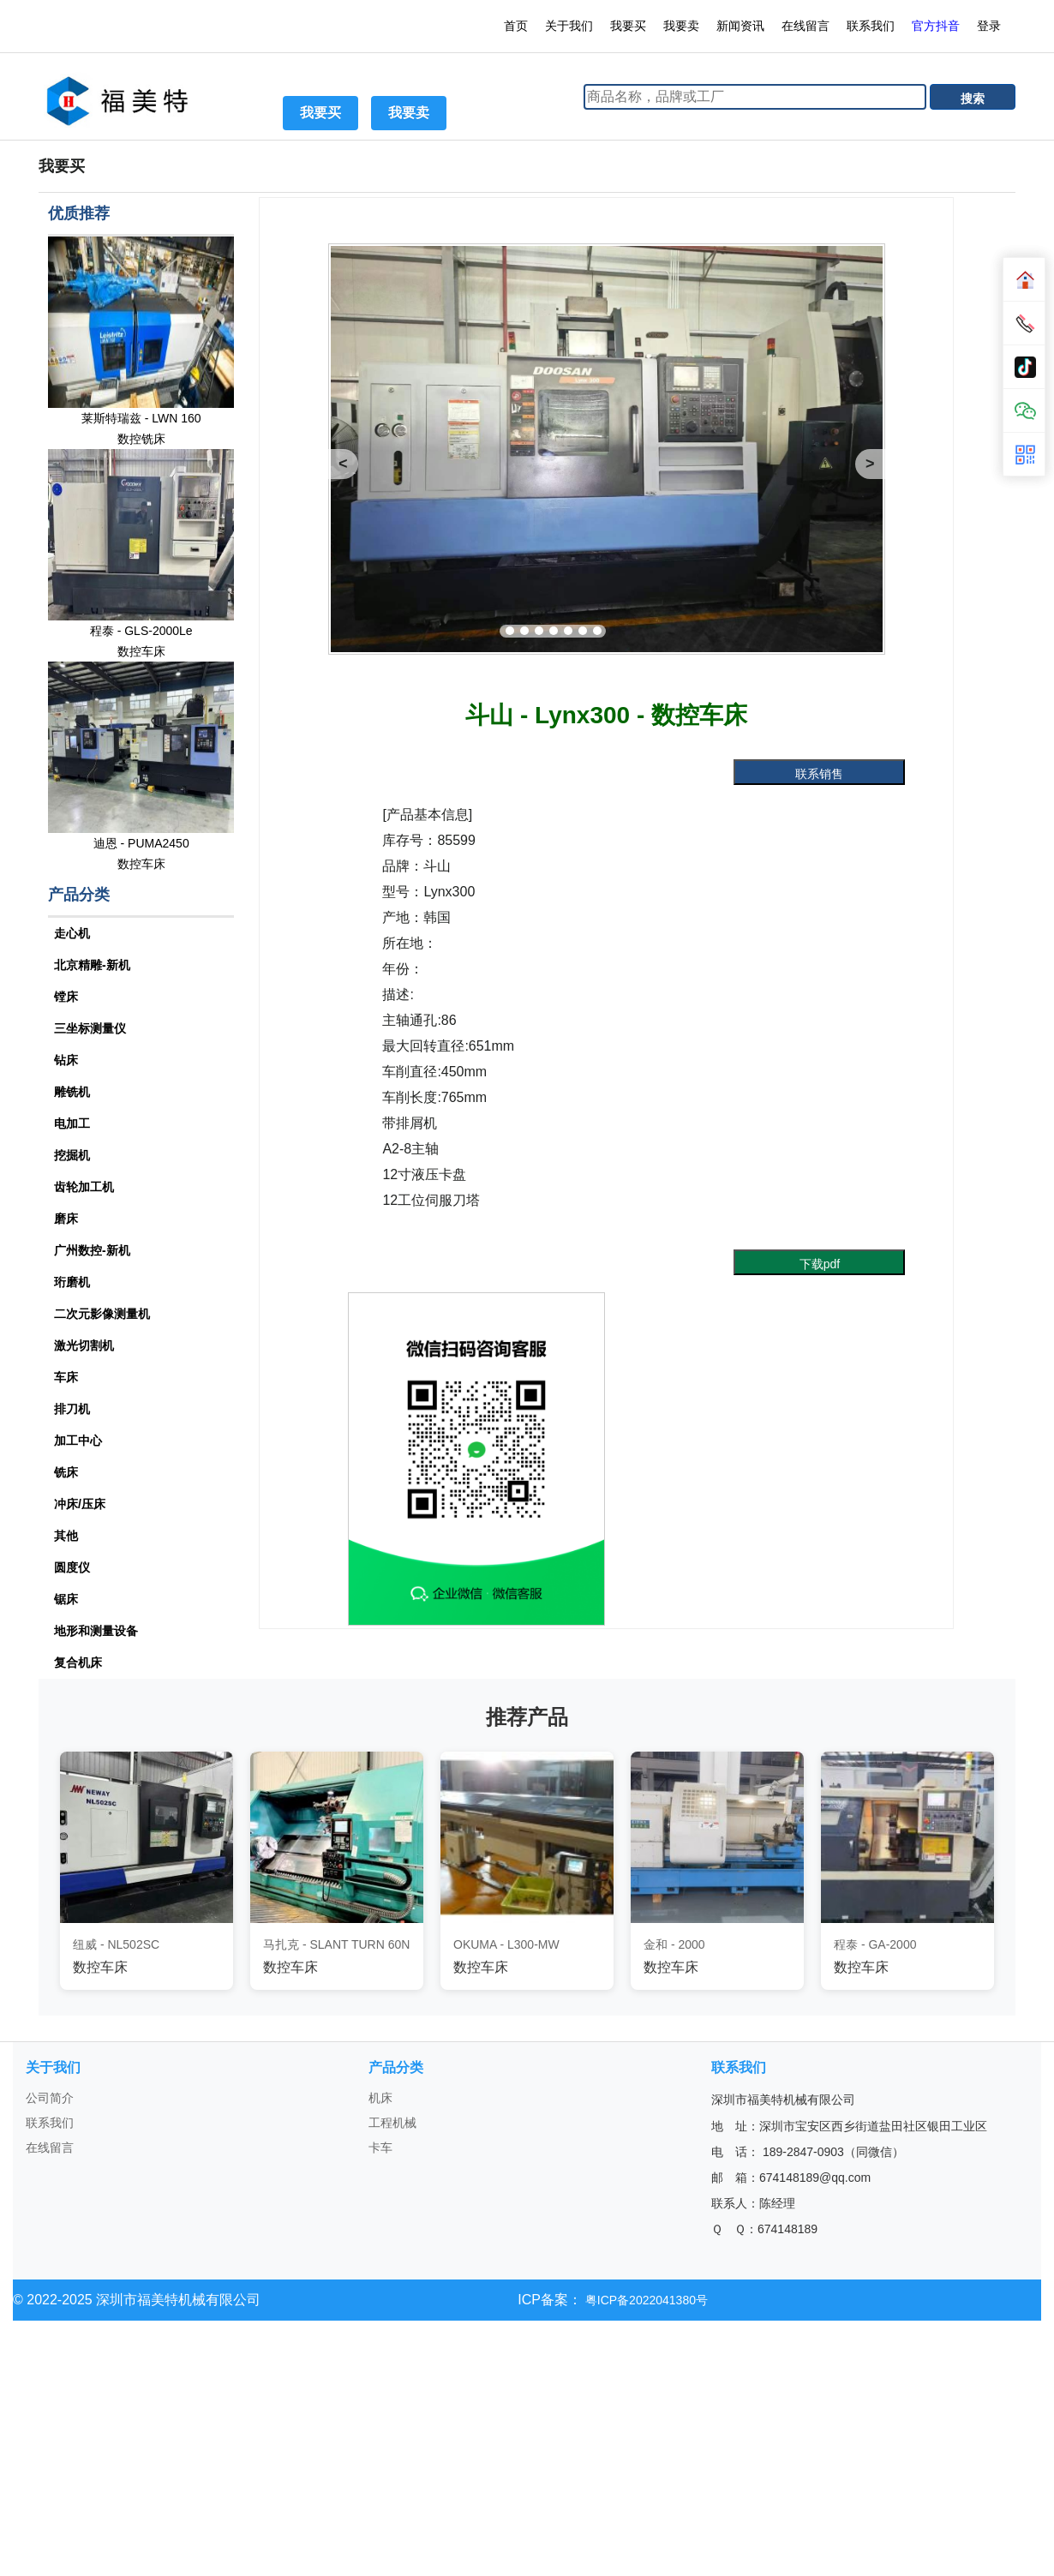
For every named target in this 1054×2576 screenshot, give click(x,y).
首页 (516, 26)
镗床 (66, 996)
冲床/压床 (79, 1504)
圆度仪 (72, 1567)
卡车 (380, 2147)
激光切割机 (84, 1345)
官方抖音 (936, 26)
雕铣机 (72, 1092)
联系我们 (871, 26)
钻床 (66, 1060)
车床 (66, 1377)
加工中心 (78, 1440)
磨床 (66, 1218)
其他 (66, 1536)
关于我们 (569, 26)
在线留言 (805, 26)
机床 (380, 2098)
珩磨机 (72, 1282)
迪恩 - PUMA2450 (141, 843)
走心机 (72, 933)
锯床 (66, 1599)
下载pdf (819, 1264)
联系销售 (819, 774)
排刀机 (72, 1409)
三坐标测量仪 (90, 1028)
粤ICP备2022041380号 (645, 2300)
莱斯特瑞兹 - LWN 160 (141, 418)
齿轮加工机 (84, 1187)
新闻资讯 (740, 26)
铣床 (66, 1472)
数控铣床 (141, 439)
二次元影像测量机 (102, 1314)
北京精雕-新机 (92, 965)
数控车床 (141, 651)
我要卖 (681, 26)
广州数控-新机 (92, 1250)
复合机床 (78, 1662)
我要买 (628, 26)
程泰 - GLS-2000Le (141, 631)
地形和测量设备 (96, 1631)
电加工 (72, 1123)
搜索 (973, 98)
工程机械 (392, 2123)
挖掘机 (72, 1155)
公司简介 (50, 2098)
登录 (990, 26)
